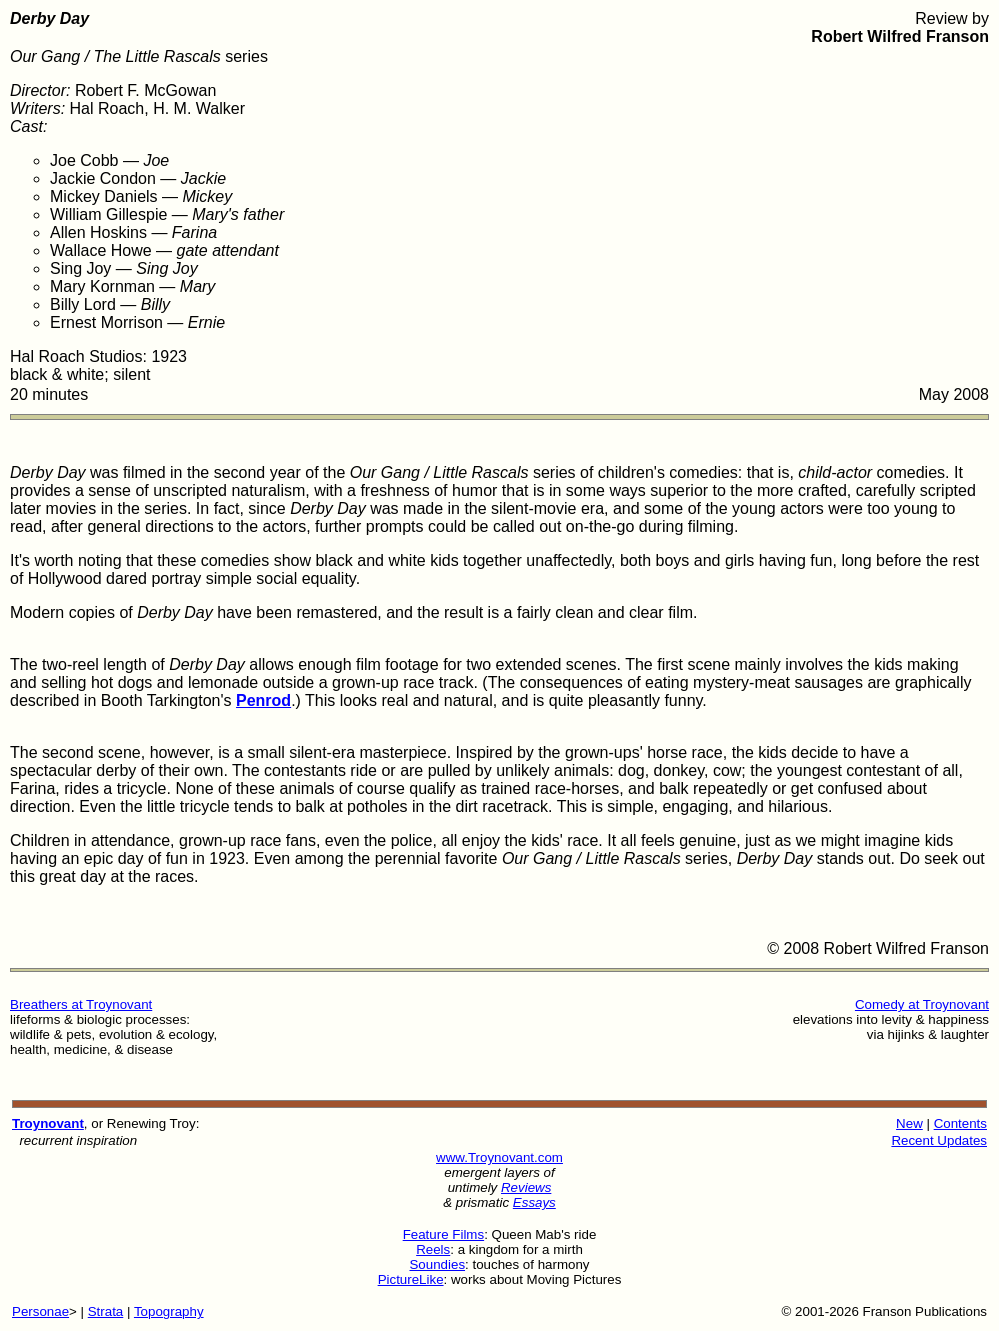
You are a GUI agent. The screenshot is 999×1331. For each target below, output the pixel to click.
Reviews (526, 1187)
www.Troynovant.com (499, 1157)
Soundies (437, 1264)
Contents (960, 1123)
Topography (169, 1311)
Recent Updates (939, 1140)
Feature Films (443, 1234)
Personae (40, 1311)
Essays (534, 1202)
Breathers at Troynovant (81, 1004)
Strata (106, 1311)
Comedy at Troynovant (922, 1004)
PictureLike (411, 1279)
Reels (433, 1249)
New (909, 1123)
